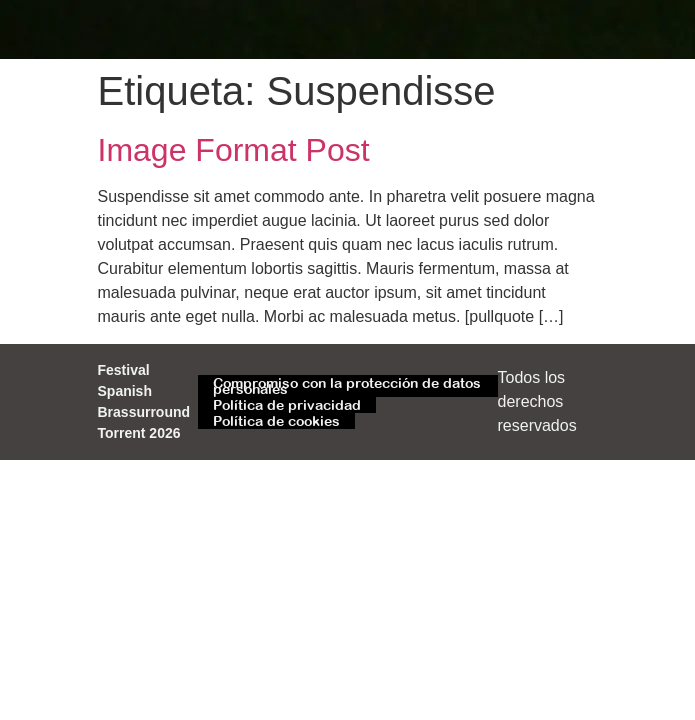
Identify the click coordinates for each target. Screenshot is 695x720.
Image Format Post (234, 150)
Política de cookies (276, 421)
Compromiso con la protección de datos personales (347, 386)
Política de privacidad (287, 405)
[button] (577, 29)
